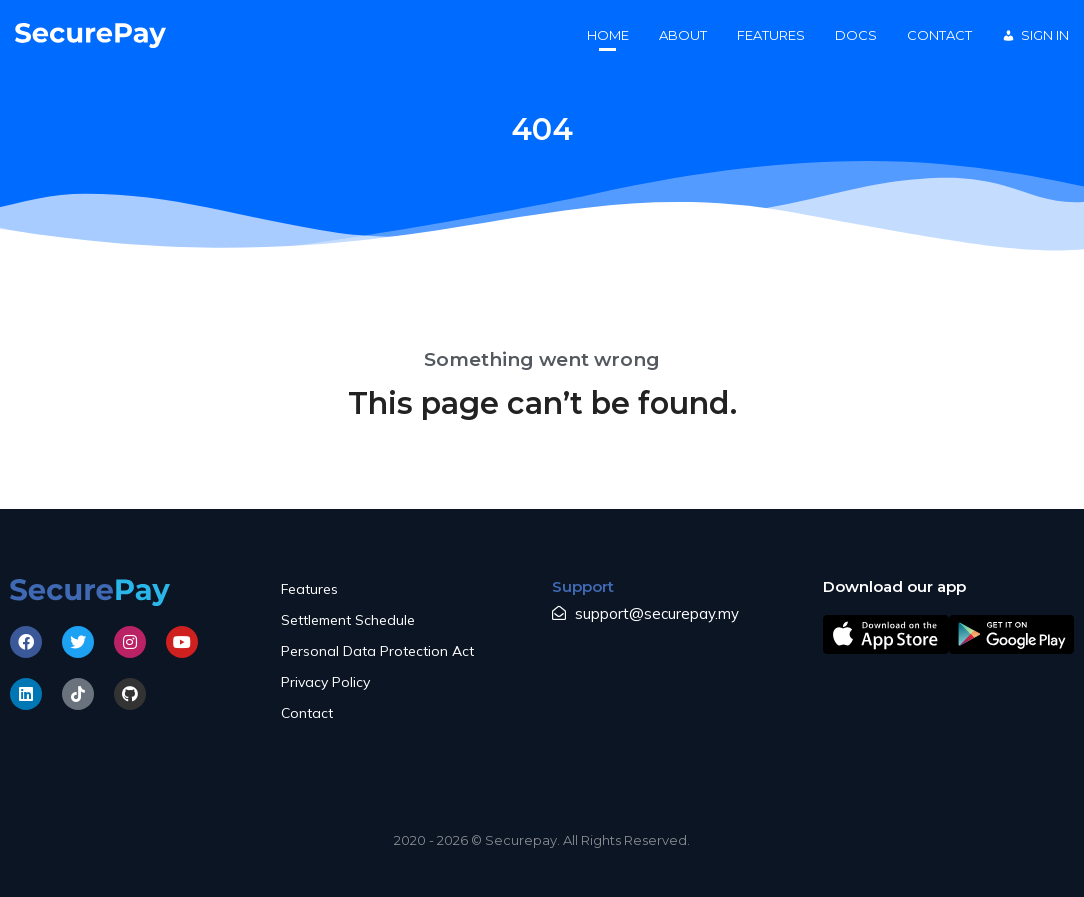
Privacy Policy (325, 682)
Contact (307, 713)
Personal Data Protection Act (377, 651)
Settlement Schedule (348, 620)
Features (309, 589)
